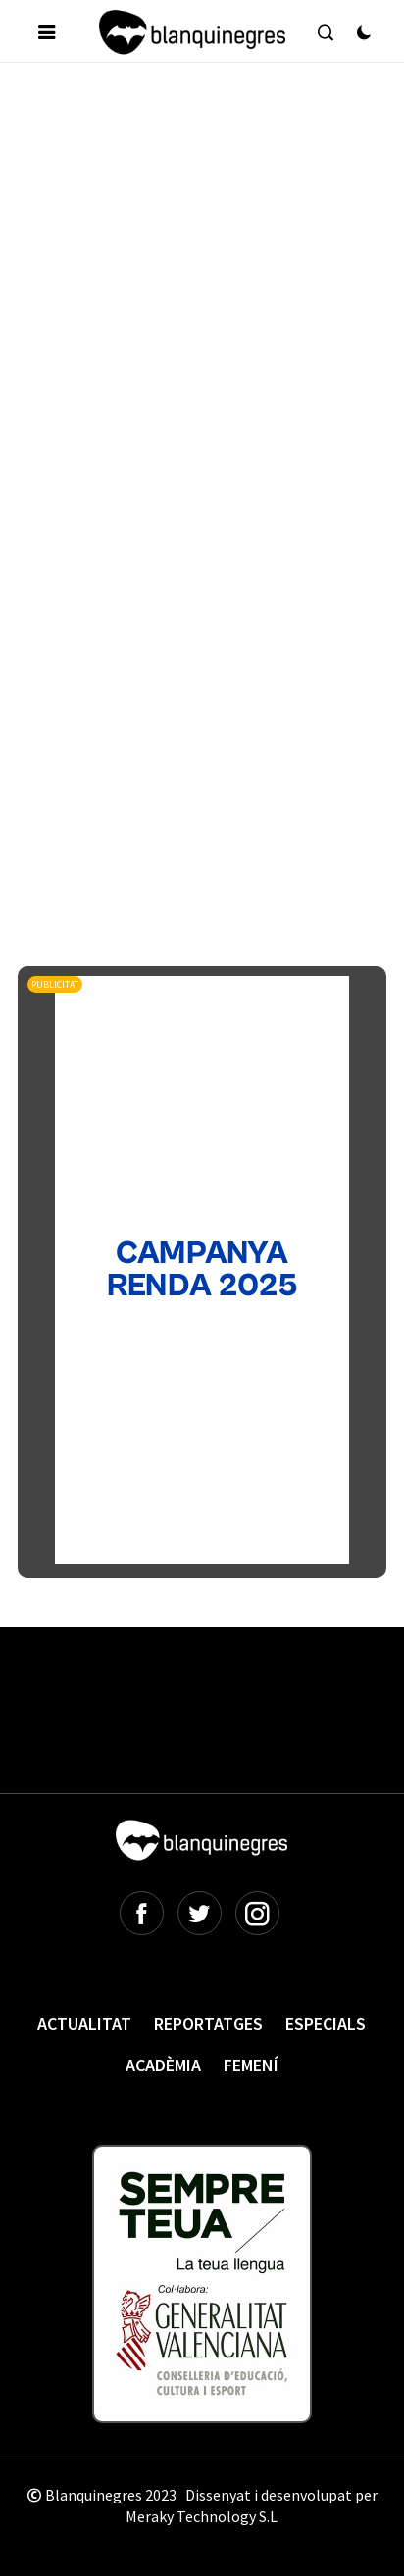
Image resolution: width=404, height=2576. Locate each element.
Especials (325, 2024)
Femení (251, 2065)
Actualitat (84, 2024)
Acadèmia (163, 2065)
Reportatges (208, 2024)
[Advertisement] (202, 294)
